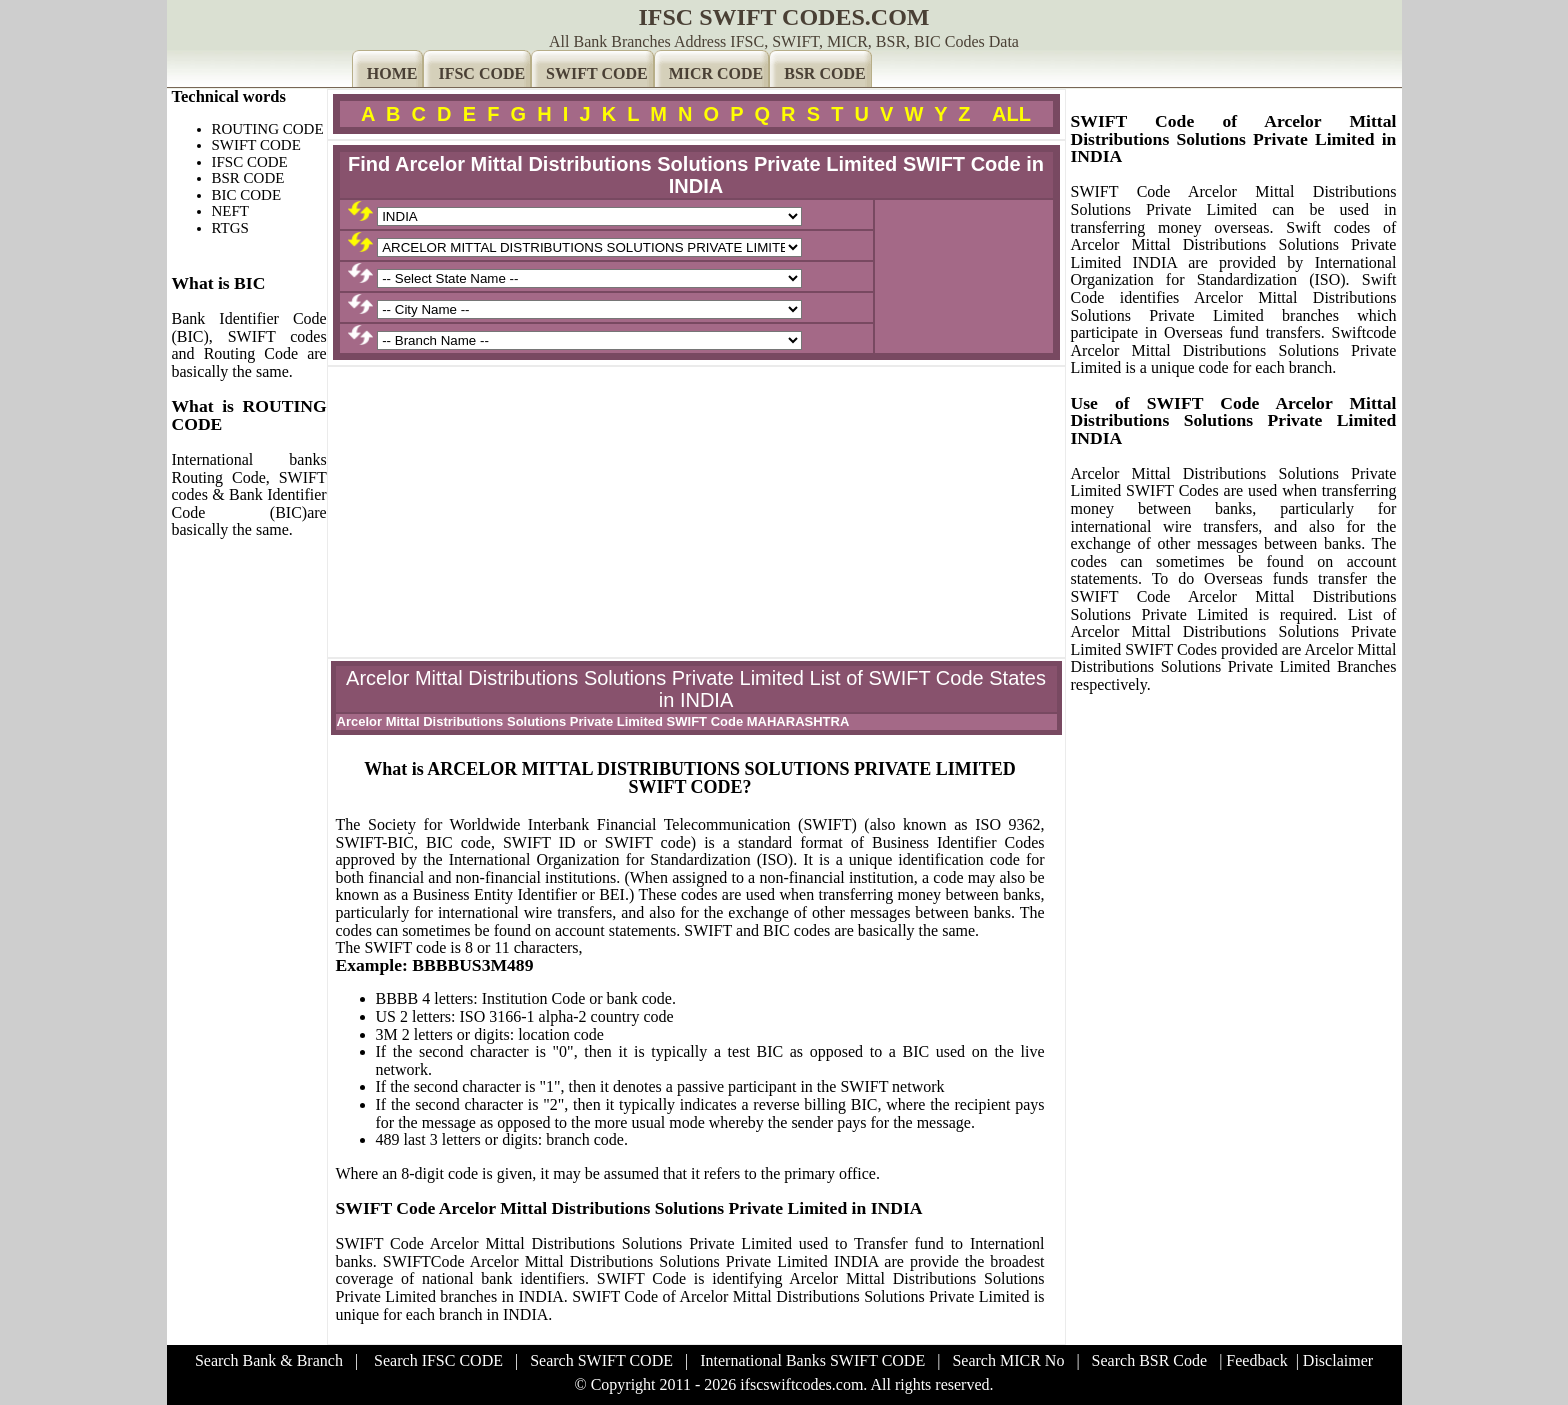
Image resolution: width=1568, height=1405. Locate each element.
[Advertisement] (696, 512)
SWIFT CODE (597, 73)
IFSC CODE (481, 73)
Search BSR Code (1150, 1360)
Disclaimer (1338, 1360)
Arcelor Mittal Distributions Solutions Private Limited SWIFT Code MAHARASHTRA (593, 721)
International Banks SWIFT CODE (812, 1360)
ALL (1011, 114)
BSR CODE (824, 73)
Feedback (1256, 1360)
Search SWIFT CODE (601, 1360)
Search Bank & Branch (269, 1360)
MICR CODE (716, 73)
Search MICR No (1008, 1360)
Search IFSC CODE (438, 1360)
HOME (392, 73)
